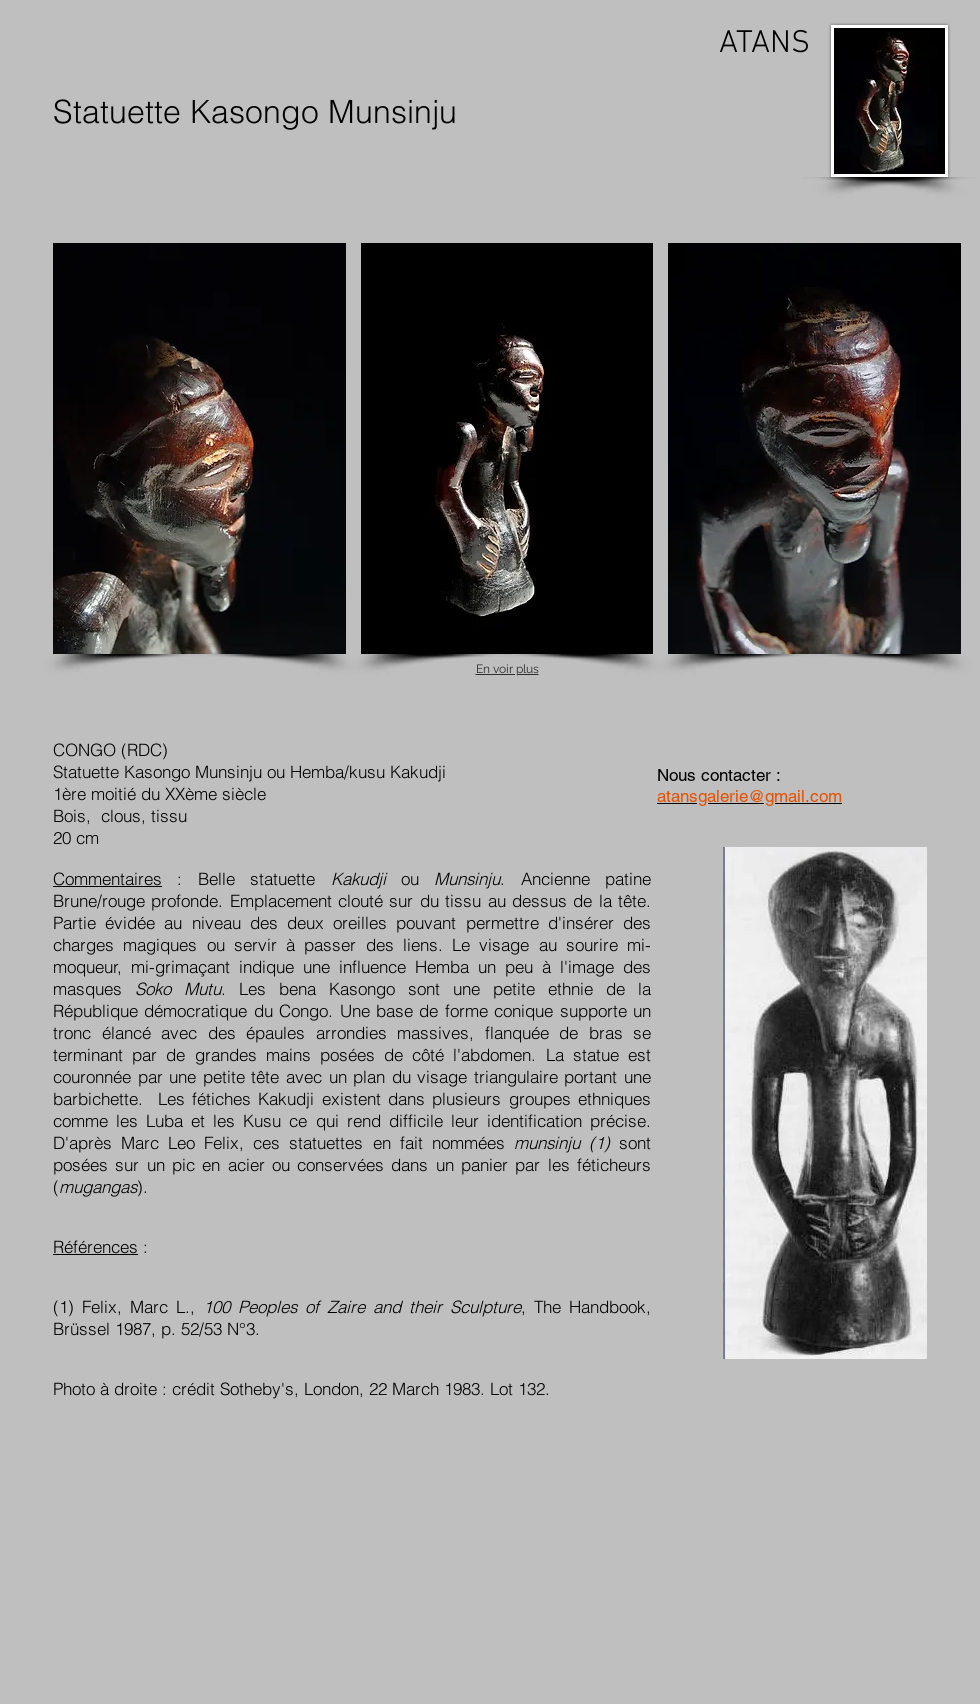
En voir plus (507, 669)
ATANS (764, 44)
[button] (199, 448)
